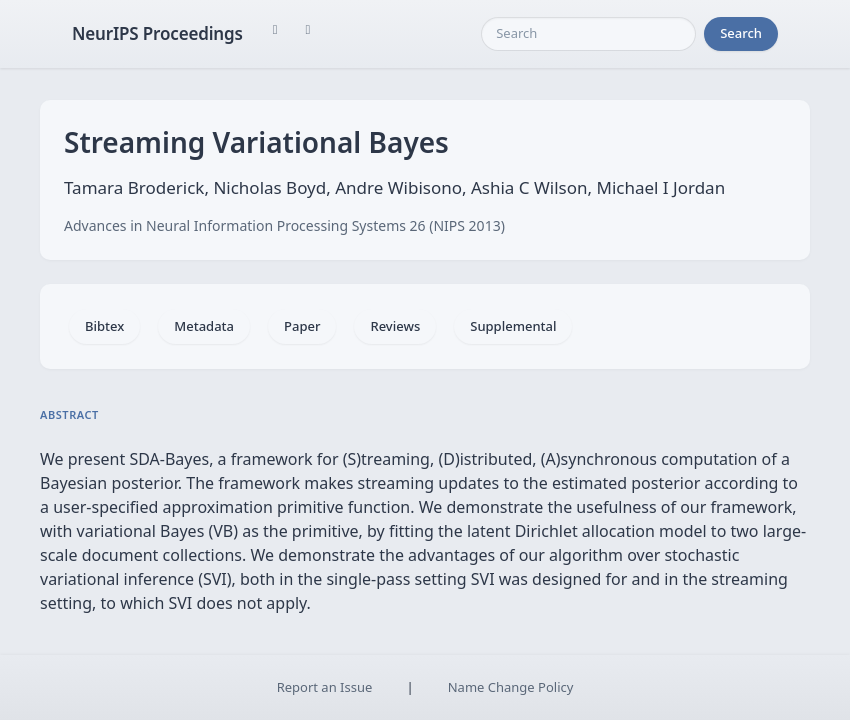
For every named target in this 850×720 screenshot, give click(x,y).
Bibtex (104, 326)
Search (741, 33)
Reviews (395, 326)
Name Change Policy (511, 687)
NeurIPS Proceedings (157, 33)
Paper (302, 326)
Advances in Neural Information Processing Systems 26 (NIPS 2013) (284, 225)
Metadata (204, 326)
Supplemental (513, 326)
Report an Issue (325, 687)
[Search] (588, 34)
